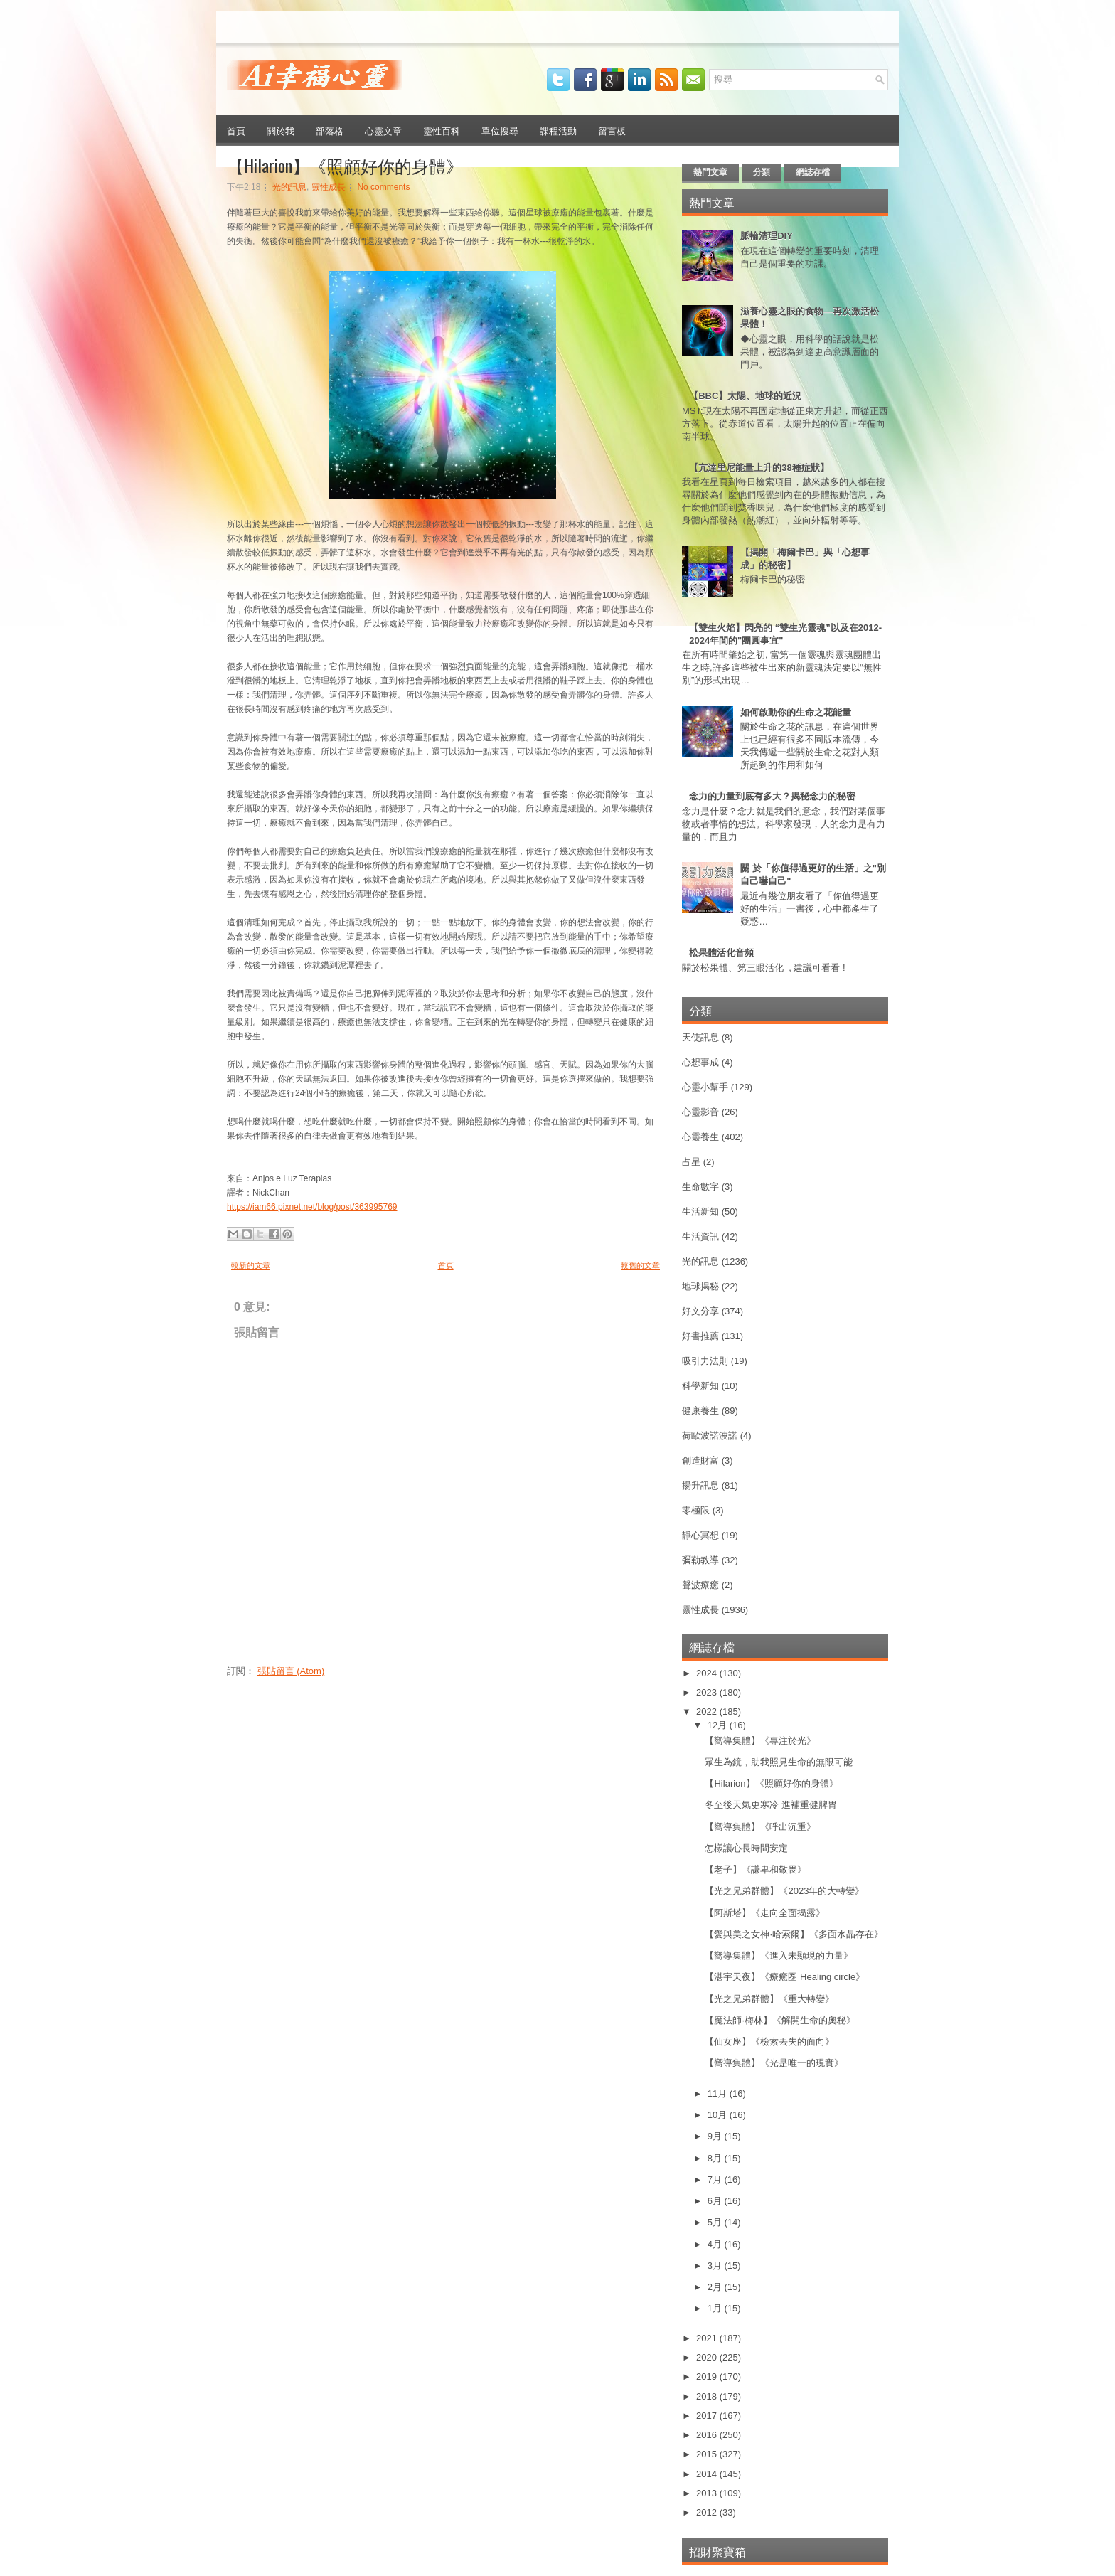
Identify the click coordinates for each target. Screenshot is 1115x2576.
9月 (716, 2136)
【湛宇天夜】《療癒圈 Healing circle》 (785, 1976)
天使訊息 (700, 1037)
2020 (708, 2357)
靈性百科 (441, 130)
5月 (716, 2222)
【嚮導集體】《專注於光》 (760, 1740)
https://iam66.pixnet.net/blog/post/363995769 (312, 1207)
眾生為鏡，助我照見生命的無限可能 (779, 1762)
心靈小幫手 (705, 1087)
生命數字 (700, 1186)
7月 (716, 2179)
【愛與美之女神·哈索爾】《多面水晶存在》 (794, 1934)
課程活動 (558, 130)
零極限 (696, 1510)
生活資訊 (700, 1236)
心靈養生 (700, 1137)
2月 (716, 2287)
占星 (691, 1161)
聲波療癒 (700, 1585)
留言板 (612, 130)
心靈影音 (700, 1112)
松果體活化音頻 (721, 952)
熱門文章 (710, 172)
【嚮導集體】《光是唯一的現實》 (774, 2063)
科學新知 (700, 1385)
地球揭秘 (700, 1286)
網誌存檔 (813, 172)
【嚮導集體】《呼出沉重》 (760, 1826)
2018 (708, 2396)
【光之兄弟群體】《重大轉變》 (769, 1999)
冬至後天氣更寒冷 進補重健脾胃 (771, 1804)
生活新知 (700, 1211)
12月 (719, 1725)
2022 (708, 1711)
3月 (716, 2265)
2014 (708, 2474)
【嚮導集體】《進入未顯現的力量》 (779, 1955)
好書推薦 (700, 1336)
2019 (708, 2376)
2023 (708, 1692)
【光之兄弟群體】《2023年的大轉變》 (784, 1890)
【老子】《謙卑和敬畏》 (755, 1869)
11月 (719, 2093)
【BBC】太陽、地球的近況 (745, 395)
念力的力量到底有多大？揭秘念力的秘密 (772, 796)
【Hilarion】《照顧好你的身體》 (345, 165)
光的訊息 (289, 187)
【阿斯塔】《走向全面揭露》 (765, 1912)
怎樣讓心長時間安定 (746, 1848)
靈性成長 (328, 187)
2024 (708, 1673)
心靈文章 (383, 130)
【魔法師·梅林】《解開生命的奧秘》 (780, 2020)
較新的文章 (250, 1265)
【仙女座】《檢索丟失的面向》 (769, 2041)
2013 (708, 2493)
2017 (708, 2415)
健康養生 (700, 1410)
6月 (716, 2201)
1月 (716, 2308)
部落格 (329, 130)
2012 (708, 2512)
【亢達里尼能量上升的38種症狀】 (758, 467)
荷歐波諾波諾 (709, 1435)
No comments (383, 187)
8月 (716, 2158)
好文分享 (700, 1311)
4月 (716, 2244)
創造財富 (700, 1460)
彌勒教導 (700, 1560)
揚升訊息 (700, 1485)
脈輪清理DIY (766, 235)
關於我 (280, 130)
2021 (708, 2338)
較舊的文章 (640, 1265)
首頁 (236, 130)
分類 (761, 172)
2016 (708, 2434)
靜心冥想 (700, 1535)
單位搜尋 (499, 130)
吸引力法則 (705, 1361)
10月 (719, 2114)
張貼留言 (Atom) (291, 1671)
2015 (708, 2454)
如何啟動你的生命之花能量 (795, 712)
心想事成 (700, 1062)
